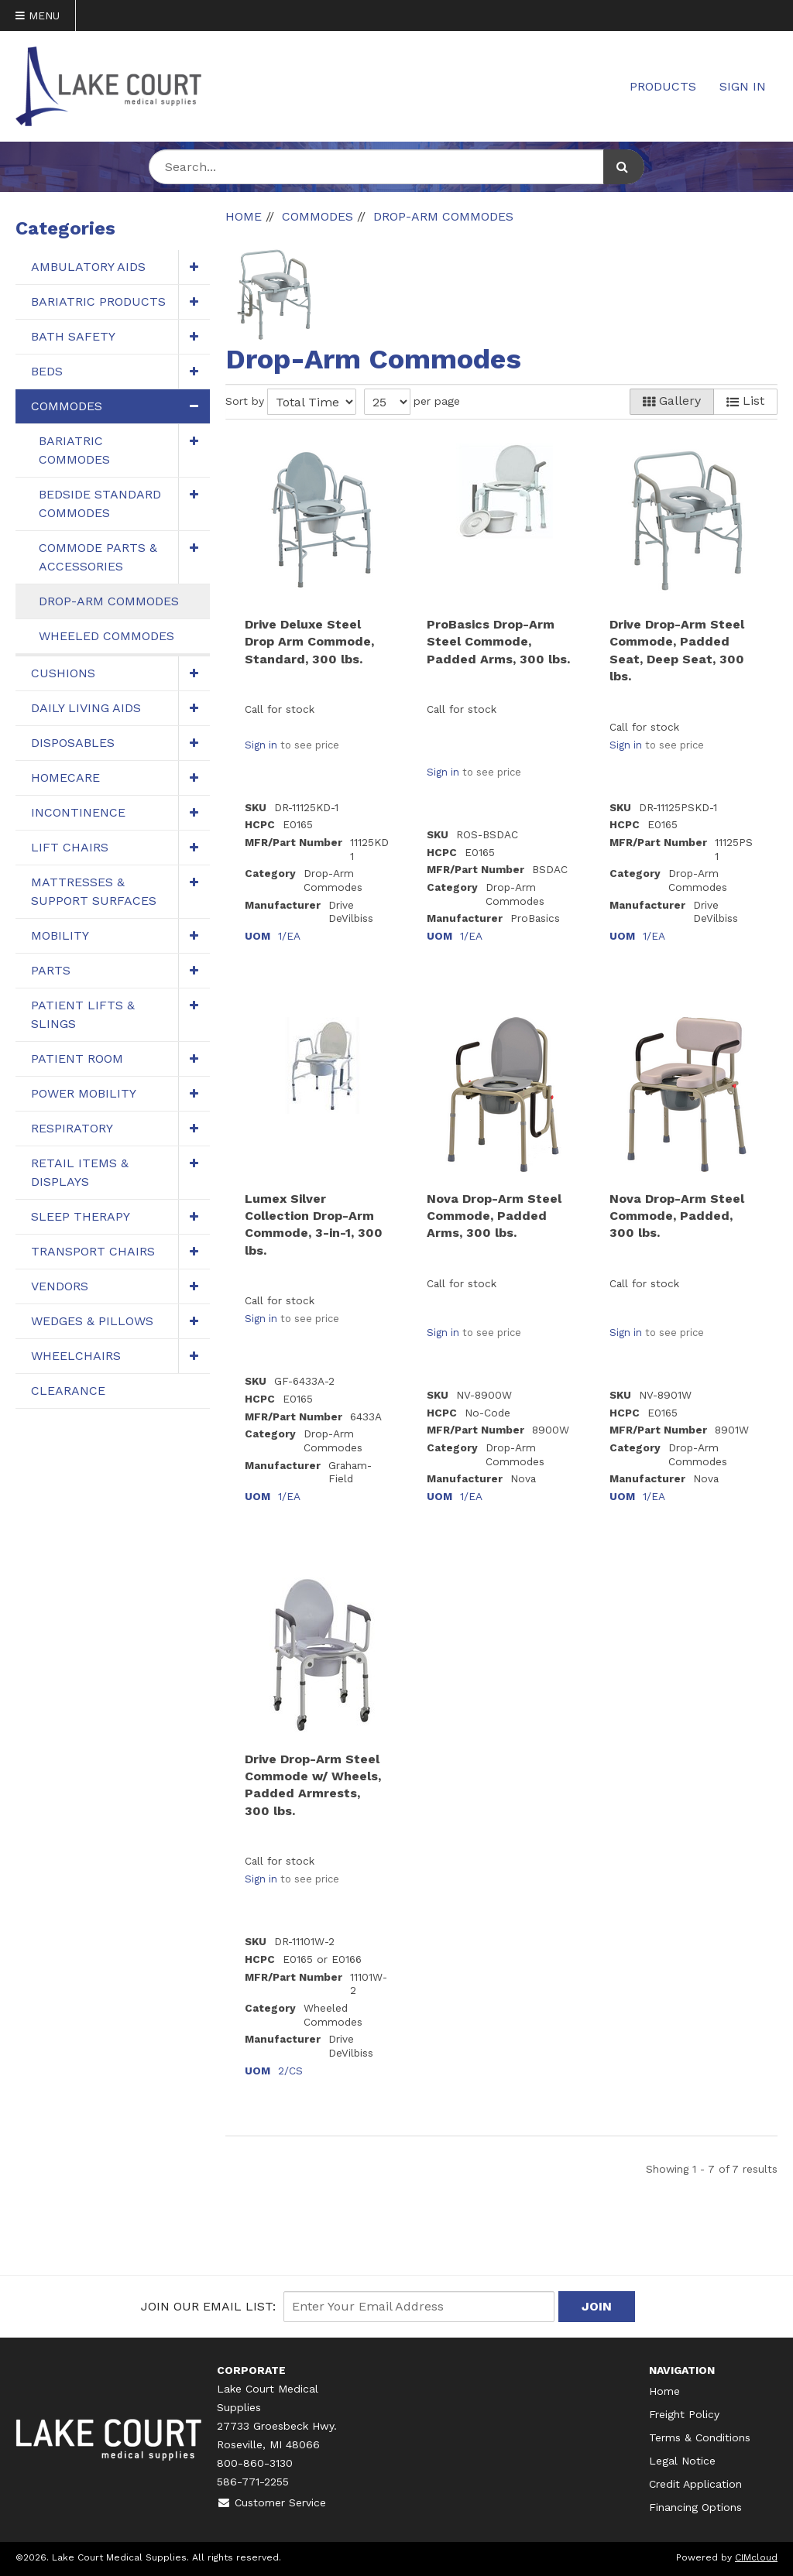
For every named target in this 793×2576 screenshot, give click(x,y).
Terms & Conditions (699, 2437)
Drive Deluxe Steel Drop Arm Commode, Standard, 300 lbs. (309, 641)
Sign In (742, 86)
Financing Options (695, 2507)
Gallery (672, 401)
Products (663, 86)
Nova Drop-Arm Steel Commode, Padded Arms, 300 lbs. (494, 1216)
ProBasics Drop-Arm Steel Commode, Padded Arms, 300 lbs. (498, 641)
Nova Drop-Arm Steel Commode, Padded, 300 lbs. (676, 1216)
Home (664, 2391)
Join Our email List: (208, 2306)
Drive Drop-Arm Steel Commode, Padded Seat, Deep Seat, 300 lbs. (676, 650)
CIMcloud (756, 2557)
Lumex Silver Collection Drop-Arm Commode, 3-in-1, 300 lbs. (314, 1224)
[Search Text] (396, 166)
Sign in (261, 745)
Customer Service (271, 2502)
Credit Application (695, 2484)
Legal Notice (682, 2460)
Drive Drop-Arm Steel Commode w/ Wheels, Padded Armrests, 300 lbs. (313, 1785)
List (745, 401)
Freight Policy (684, 2414)
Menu (37, 15)
